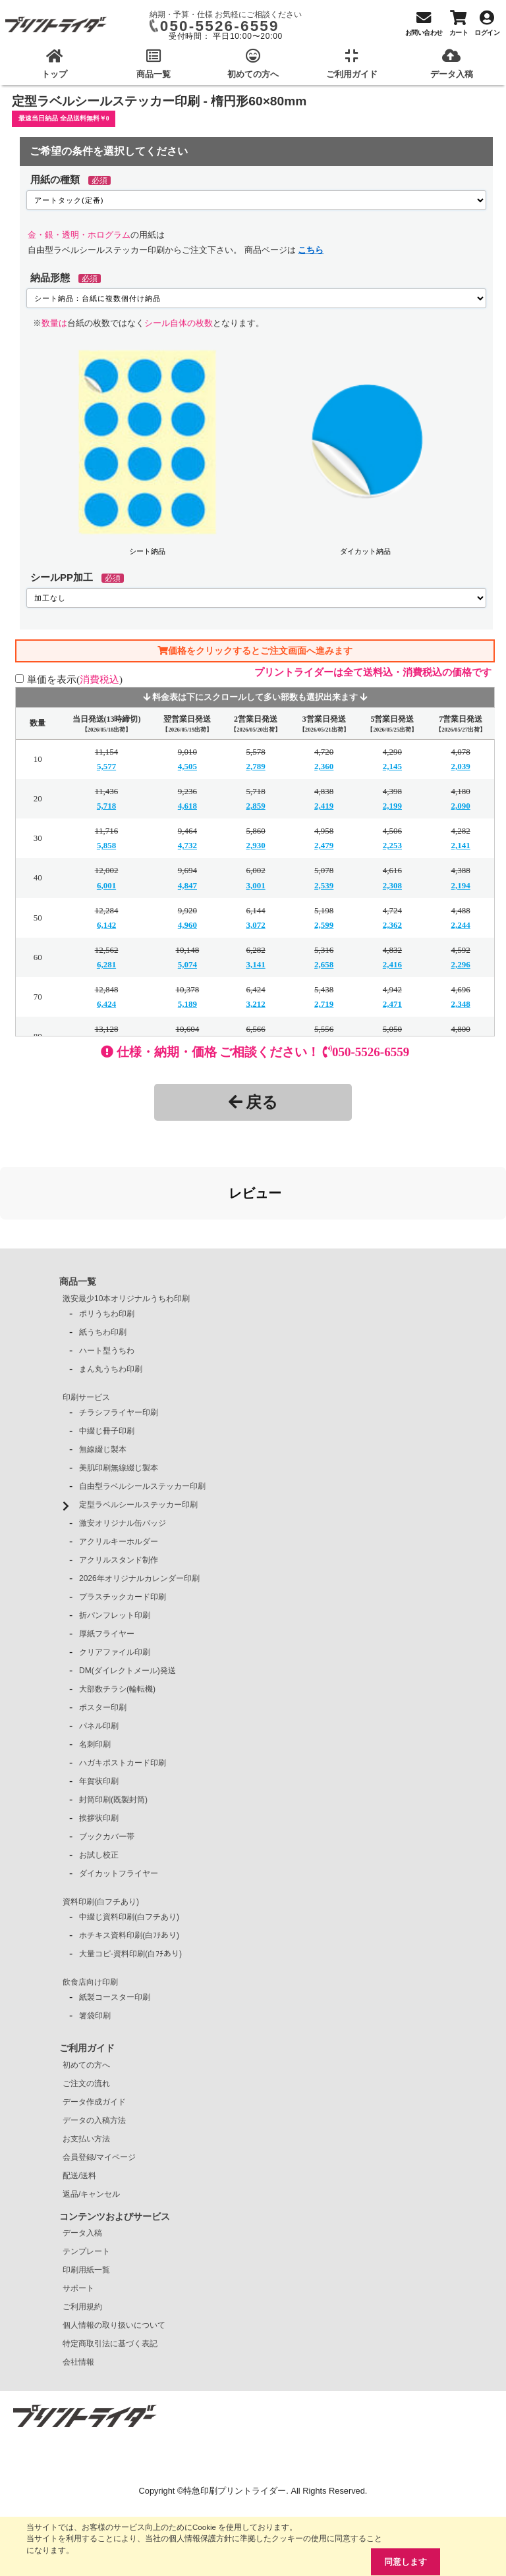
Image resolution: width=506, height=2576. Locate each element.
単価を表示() (75, 679)
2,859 (255, 805)
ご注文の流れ (86, 2017)
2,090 (460, 805)
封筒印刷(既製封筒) (113, 1733)
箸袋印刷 (95, 1949)
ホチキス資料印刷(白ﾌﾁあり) (129, 1869)
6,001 (106, 885)
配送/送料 (79, 2109)
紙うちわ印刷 (102, 1266)
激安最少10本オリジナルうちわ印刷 (126, 1232)
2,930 (255, 845)
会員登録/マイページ (99, 2091)
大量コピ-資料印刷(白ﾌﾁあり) (130, 1887)
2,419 (323, 805)
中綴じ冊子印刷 (106, 1365)
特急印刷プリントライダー (234, 2425)
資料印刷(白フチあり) (101, 1835)
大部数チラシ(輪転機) (117, 1623)
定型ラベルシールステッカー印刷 (138, 1438)
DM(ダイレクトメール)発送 (127, 1604)
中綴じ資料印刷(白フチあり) (129, 1851)
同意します (405, 2562)
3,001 (255, 885)
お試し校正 (99, 1789)
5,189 (187, 1004)
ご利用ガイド (87, 1982)
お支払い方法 (86, 2073)
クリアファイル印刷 (114, 1586)
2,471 (392, 1004)
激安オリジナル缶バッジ (122, 1457)
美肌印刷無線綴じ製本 (118, 1402)
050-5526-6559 (219, 26)
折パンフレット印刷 (114, 1549)
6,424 (106, 1004)
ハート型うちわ (106, 1284)
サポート (78, 2222)
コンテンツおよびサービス (114, 2150)
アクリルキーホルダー (118, 1475)
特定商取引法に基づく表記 (110, 2277)
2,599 (323, 925)
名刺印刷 (95, 1678)
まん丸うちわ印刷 (110, 1303)
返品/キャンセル (91, 2128)
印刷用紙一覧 (86, 2204)
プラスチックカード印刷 (122, 1531)
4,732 (187, 845)
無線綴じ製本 (102, 1383)
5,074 (187, 964)
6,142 (106, 925)
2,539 (323, 885)
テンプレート (86, 2185)
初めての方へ (86, 1999)
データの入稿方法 (94, 2054)
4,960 (187, 925)
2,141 (460, 845)
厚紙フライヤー (106, 1567)
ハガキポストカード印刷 (122, 1697)
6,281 (106, 964)
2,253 (392, 845)
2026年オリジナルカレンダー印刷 (139, 1512)
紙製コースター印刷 (114, 1931)
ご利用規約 (82, 2240)
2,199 (392, 805)
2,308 (392, 885)
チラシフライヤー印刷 (118, 1346)
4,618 (187, 805)
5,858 (106, 845)
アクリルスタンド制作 (118, 1494)
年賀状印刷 (99, 1715)
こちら (310, 250)
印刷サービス (86, 1331)
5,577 (106, 766)
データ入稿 (82, 2167)
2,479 (323, 845)
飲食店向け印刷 (90, 1916)
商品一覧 (77, 1215)
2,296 (460, 964)
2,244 (460, 925)
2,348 (460, 1004)
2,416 (392, 964)
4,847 (187, 885)
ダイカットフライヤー (118, 1807)
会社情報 (78, 2296)
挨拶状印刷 (99, 1752)
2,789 (255, 766)
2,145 (392, 766)
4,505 (187, 766)
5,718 (106, 805)
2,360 (323, 766)
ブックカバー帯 (106, 1770)
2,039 (460, 766)
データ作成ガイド (94, 2036)
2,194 (460, 885)
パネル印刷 (99, 1660)
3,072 (255, 925)
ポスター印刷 (102, 1641)
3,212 (255, 1004)
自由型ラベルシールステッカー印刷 (142, 1420)
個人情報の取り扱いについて (114, 2259)
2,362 (392, 925)
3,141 (255, 964)
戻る (253, 1102)
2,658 (323, 964)
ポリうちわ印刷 (106, 1247)
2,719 (323, 1004)
